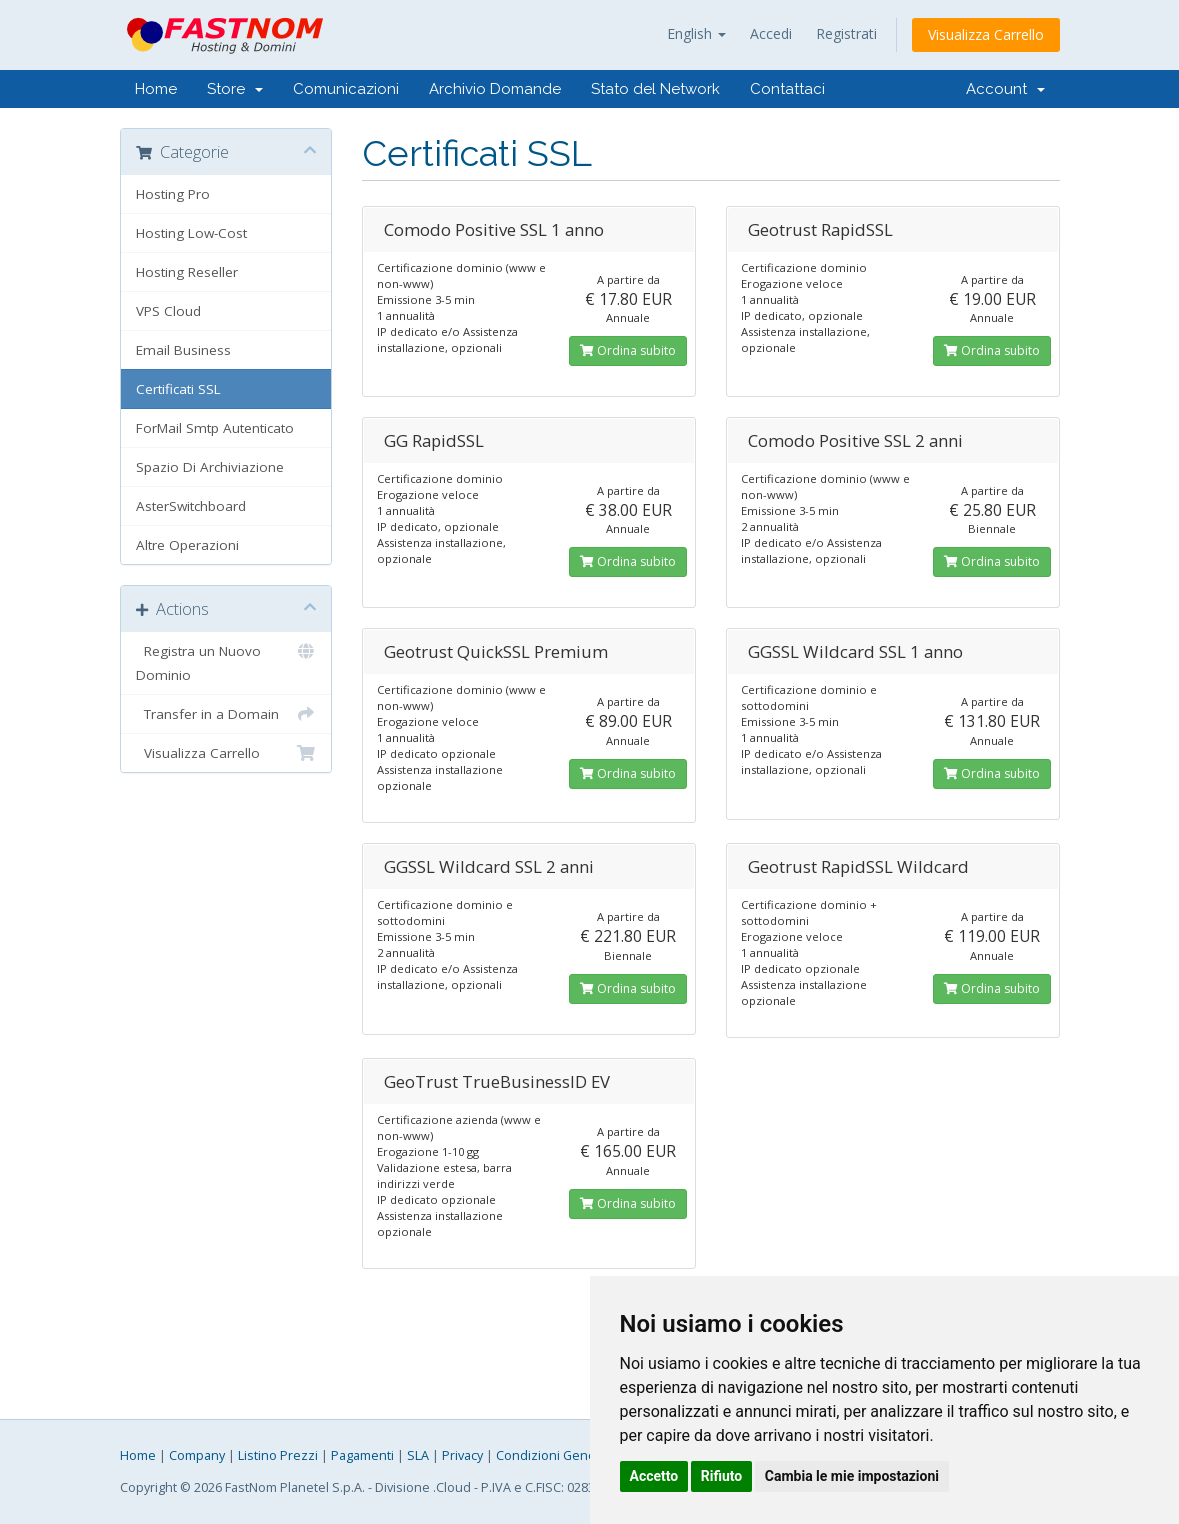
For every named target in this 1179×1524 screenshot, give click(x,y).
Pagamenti (362, 1455)
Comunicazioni (346, 89)
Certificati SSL (178, 389)
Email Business (183, 350)
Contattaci (787, 89)
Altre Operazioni (187, 545)
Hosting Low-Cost (191, 233)
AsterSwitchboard (191, 506)
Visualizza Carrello (986, 34)
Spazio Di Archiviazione (210, 467)
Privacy (462, 1455)
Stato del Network (655, 89)
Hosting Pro (173, 194)
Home (156, 89)
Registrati (846, 33)
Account (1005, 89)
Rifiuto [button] (722, 1476)
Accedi (771, 33)
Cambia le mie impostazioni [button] (852, 1476)
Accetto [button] (654, 1476)
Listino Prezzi (278, 1455)
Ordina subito (628, 350)
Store (235, 89)
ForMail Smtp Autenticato (215, 428)
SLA (418, 1455)
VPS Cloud (168, 311)
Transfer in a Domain (226, 714)
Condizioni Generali (555, 1455)
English (696, 33)
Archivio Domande (495, 89)
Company (197, 1455)
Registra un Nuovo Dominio (226, 661)
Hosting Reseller (187, 272)
